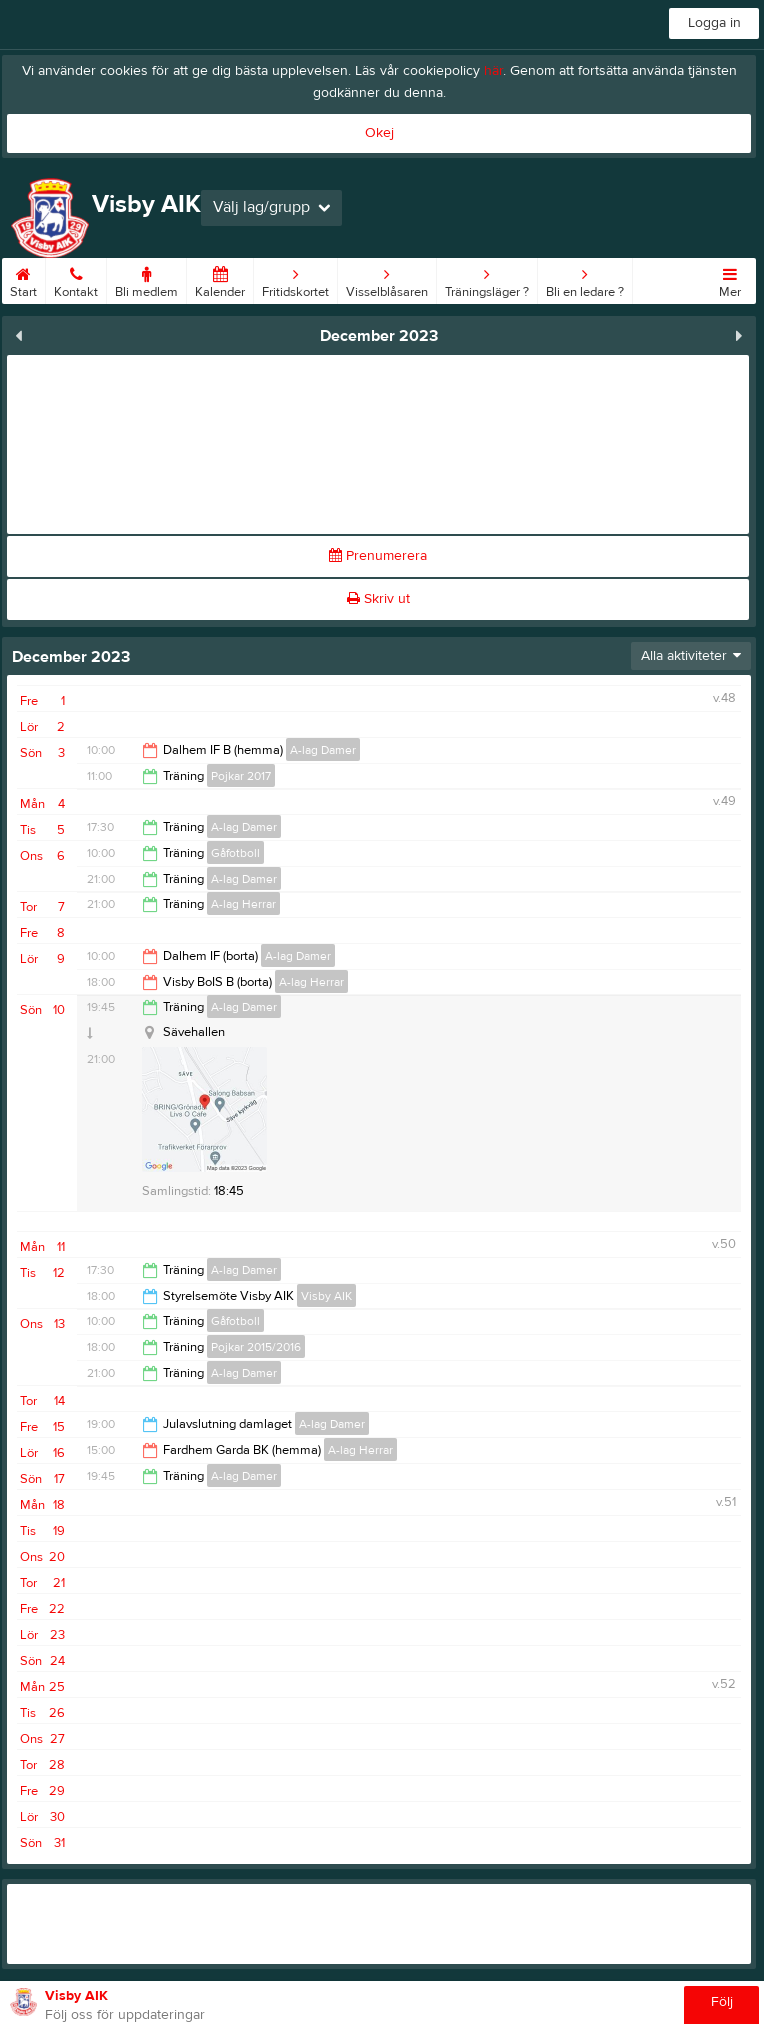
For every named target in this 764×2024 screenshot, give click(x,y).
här (493, 71)
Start (23, 279)
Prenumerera (378, 556)
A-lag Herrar (243, 904)
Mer (730, 279)
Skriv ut (378, 599)
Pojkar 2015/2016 (256, 1347)
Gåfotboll (235, 853)
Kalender (220, 279)
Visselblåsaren (387, 279)
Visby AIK (326, 1296)
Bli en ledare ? (585, 279)
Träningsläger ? (487, 279)
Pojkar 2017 (241, 776)
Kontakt (76, 279)
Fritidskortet (295, 279)
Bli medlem (146, 279)
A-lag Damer (323, 750)
